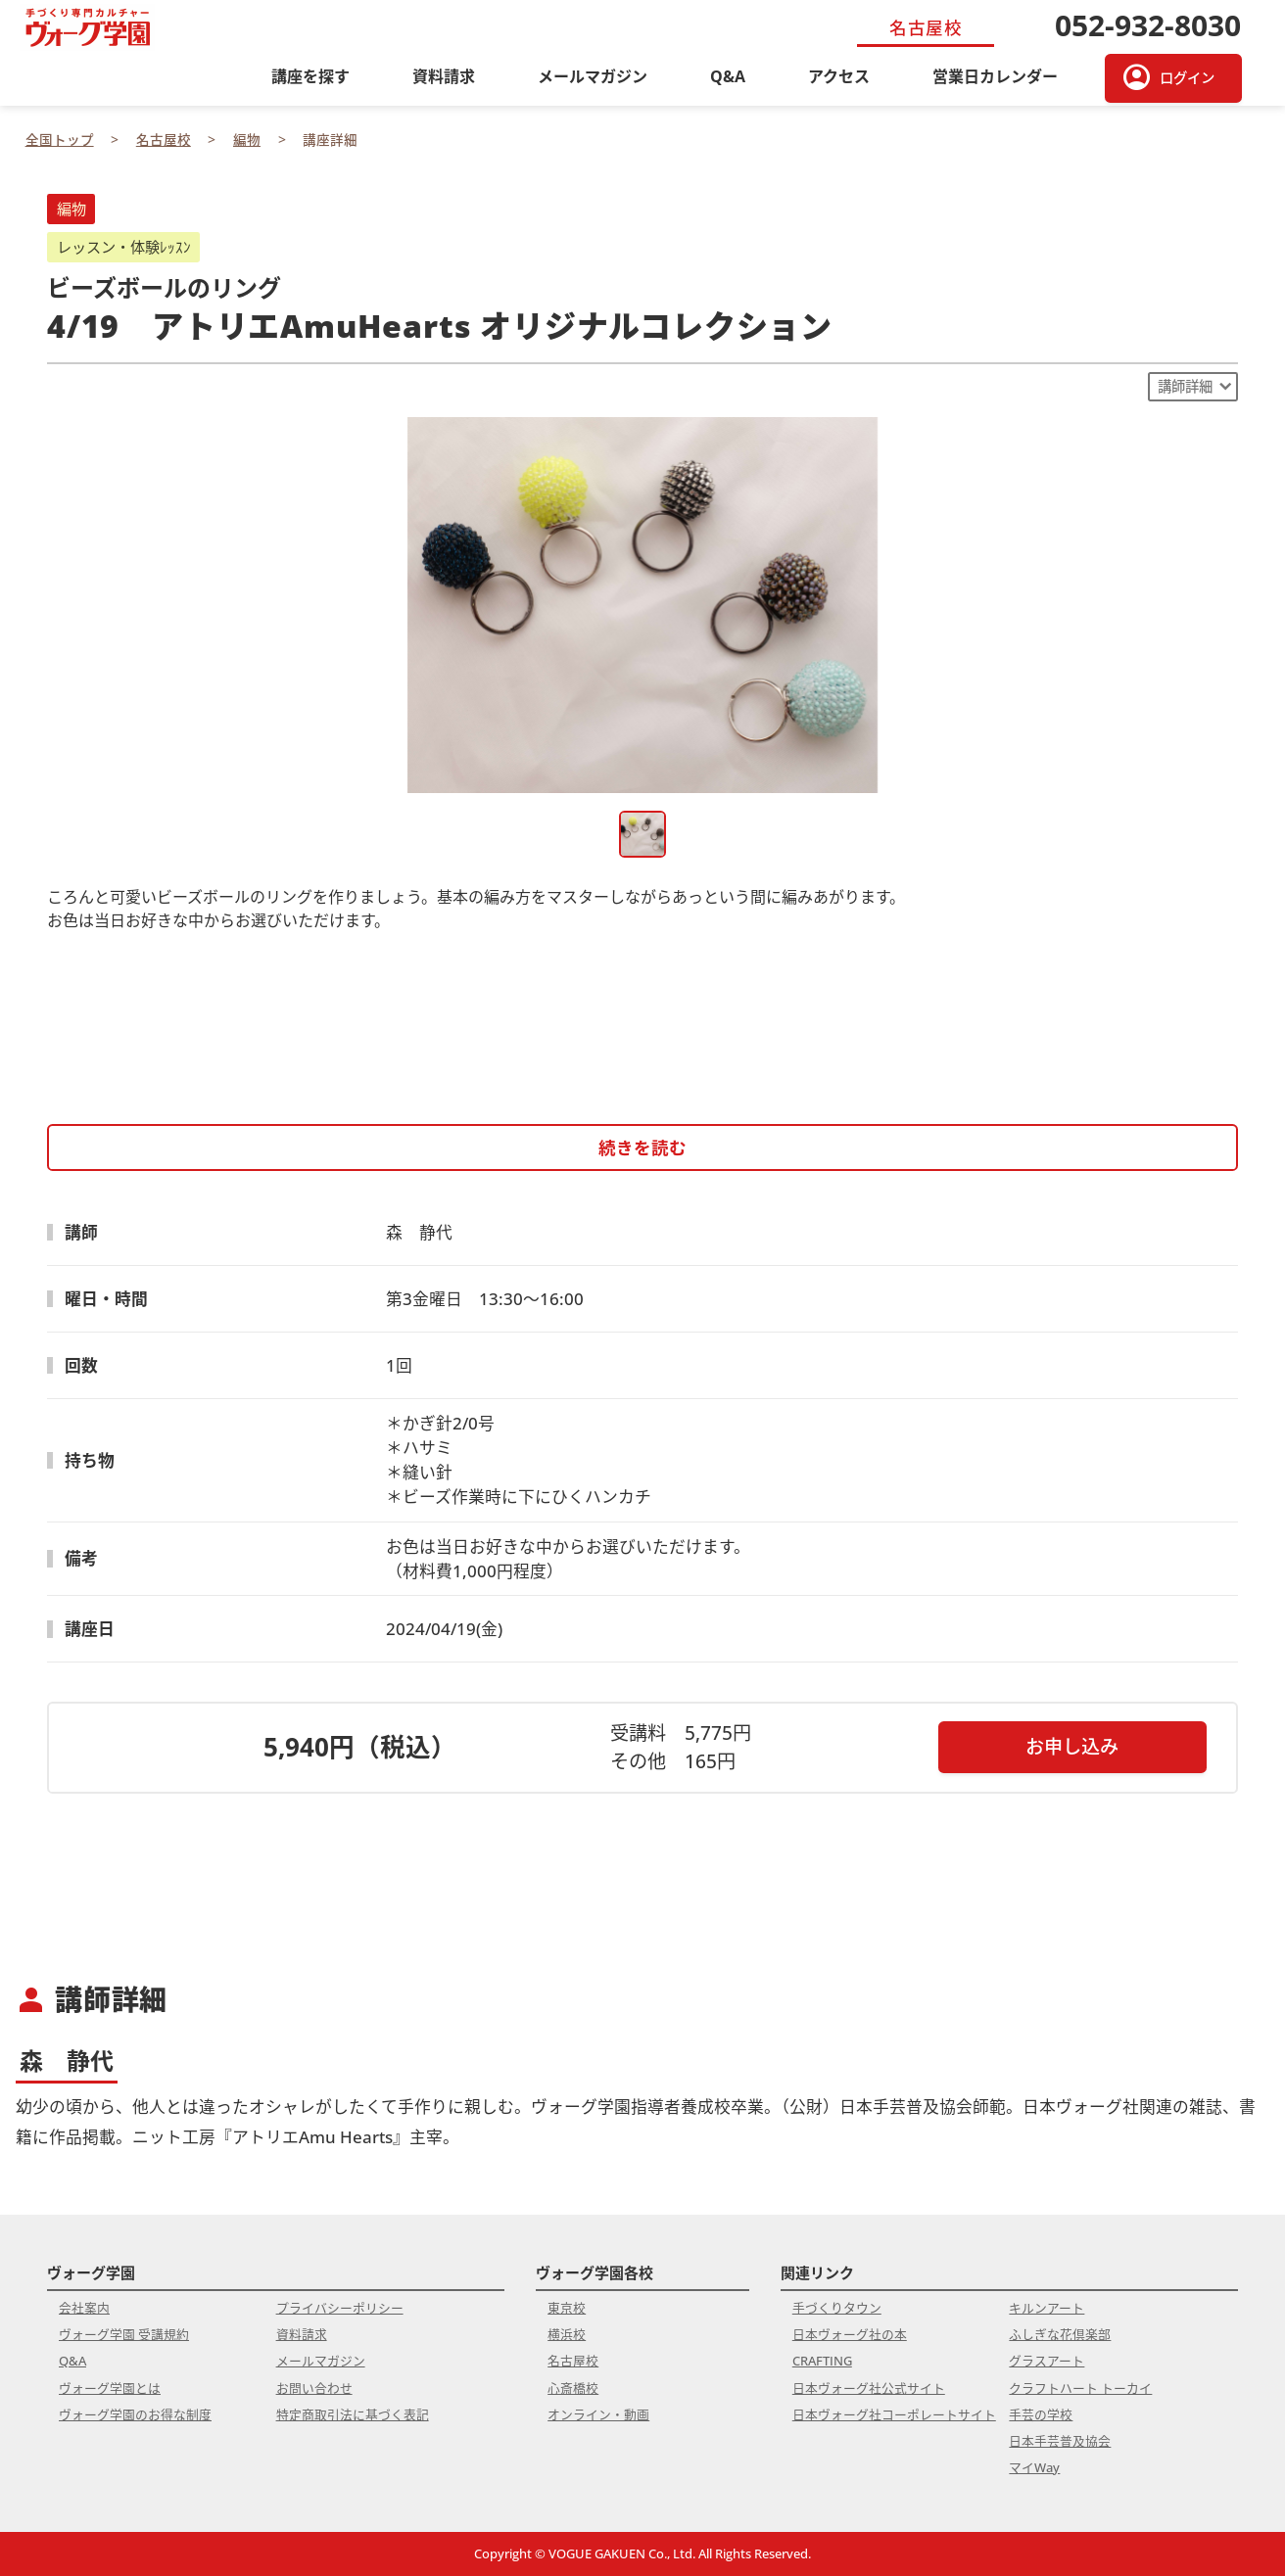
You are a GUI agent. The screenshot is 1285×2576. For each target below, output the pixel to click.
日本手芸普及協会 (1060, 2441)
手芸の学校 (1040, 2414)
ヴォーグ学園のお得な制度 (135, 2414)
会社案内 (84, 2308)
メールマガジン (592, 76)
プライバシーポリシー (340, 2308)
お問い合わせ (314, 2388)
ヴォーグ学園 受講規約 (124, 2334)
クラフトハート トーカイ (1080, 2388)
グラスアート (1046, 2360)
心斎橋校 (572, 2388)
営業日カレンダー (995, 76)
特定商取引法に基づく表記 (352, 2414)
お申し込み (1071, 1746)
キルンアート (1046, 2308)
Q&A (727, 76)
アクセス (839, 76)
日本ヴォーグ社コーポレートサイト (894, 2414)
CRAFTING (822, 2360)
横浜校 (566, 2334)
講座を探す (310, 76)
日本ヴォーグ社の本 (849, 2334)
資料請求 (443, 76)
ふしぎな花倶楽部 (1060, 2334)
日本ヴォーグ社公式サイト (868, 2388)
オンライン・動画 (598, 2414)
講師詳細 (1185, 386)
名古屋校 (572, 2360)
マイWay (1034, 2467)
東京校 (566, 2308)
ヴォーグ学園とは (110, 2388)
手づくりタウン (836, 2308)
